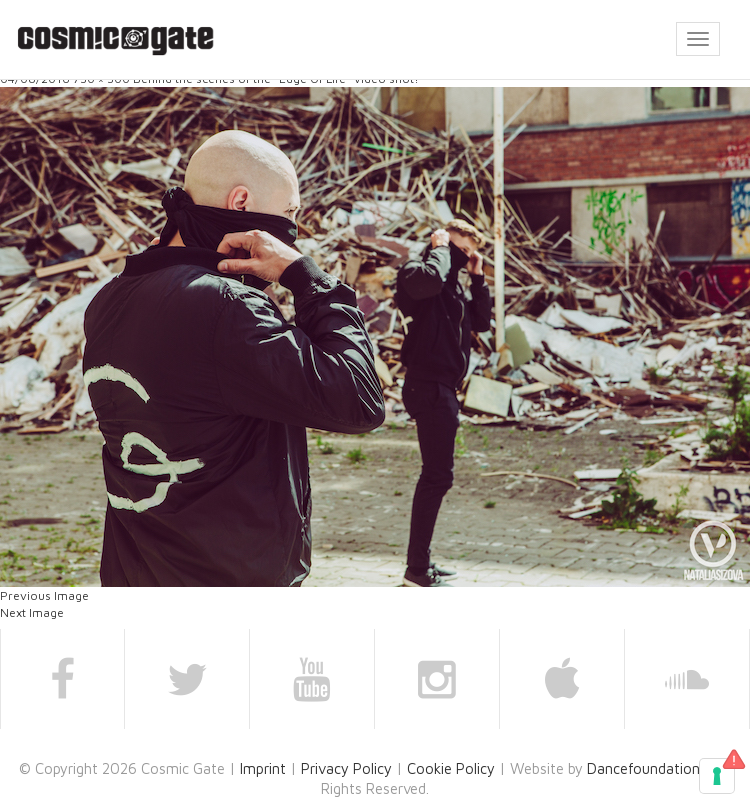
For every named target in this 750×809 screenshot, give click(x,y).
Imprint (263, 768)
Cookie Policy (451, 768)
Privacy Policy (346, 768)
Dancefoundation (643, 768)
